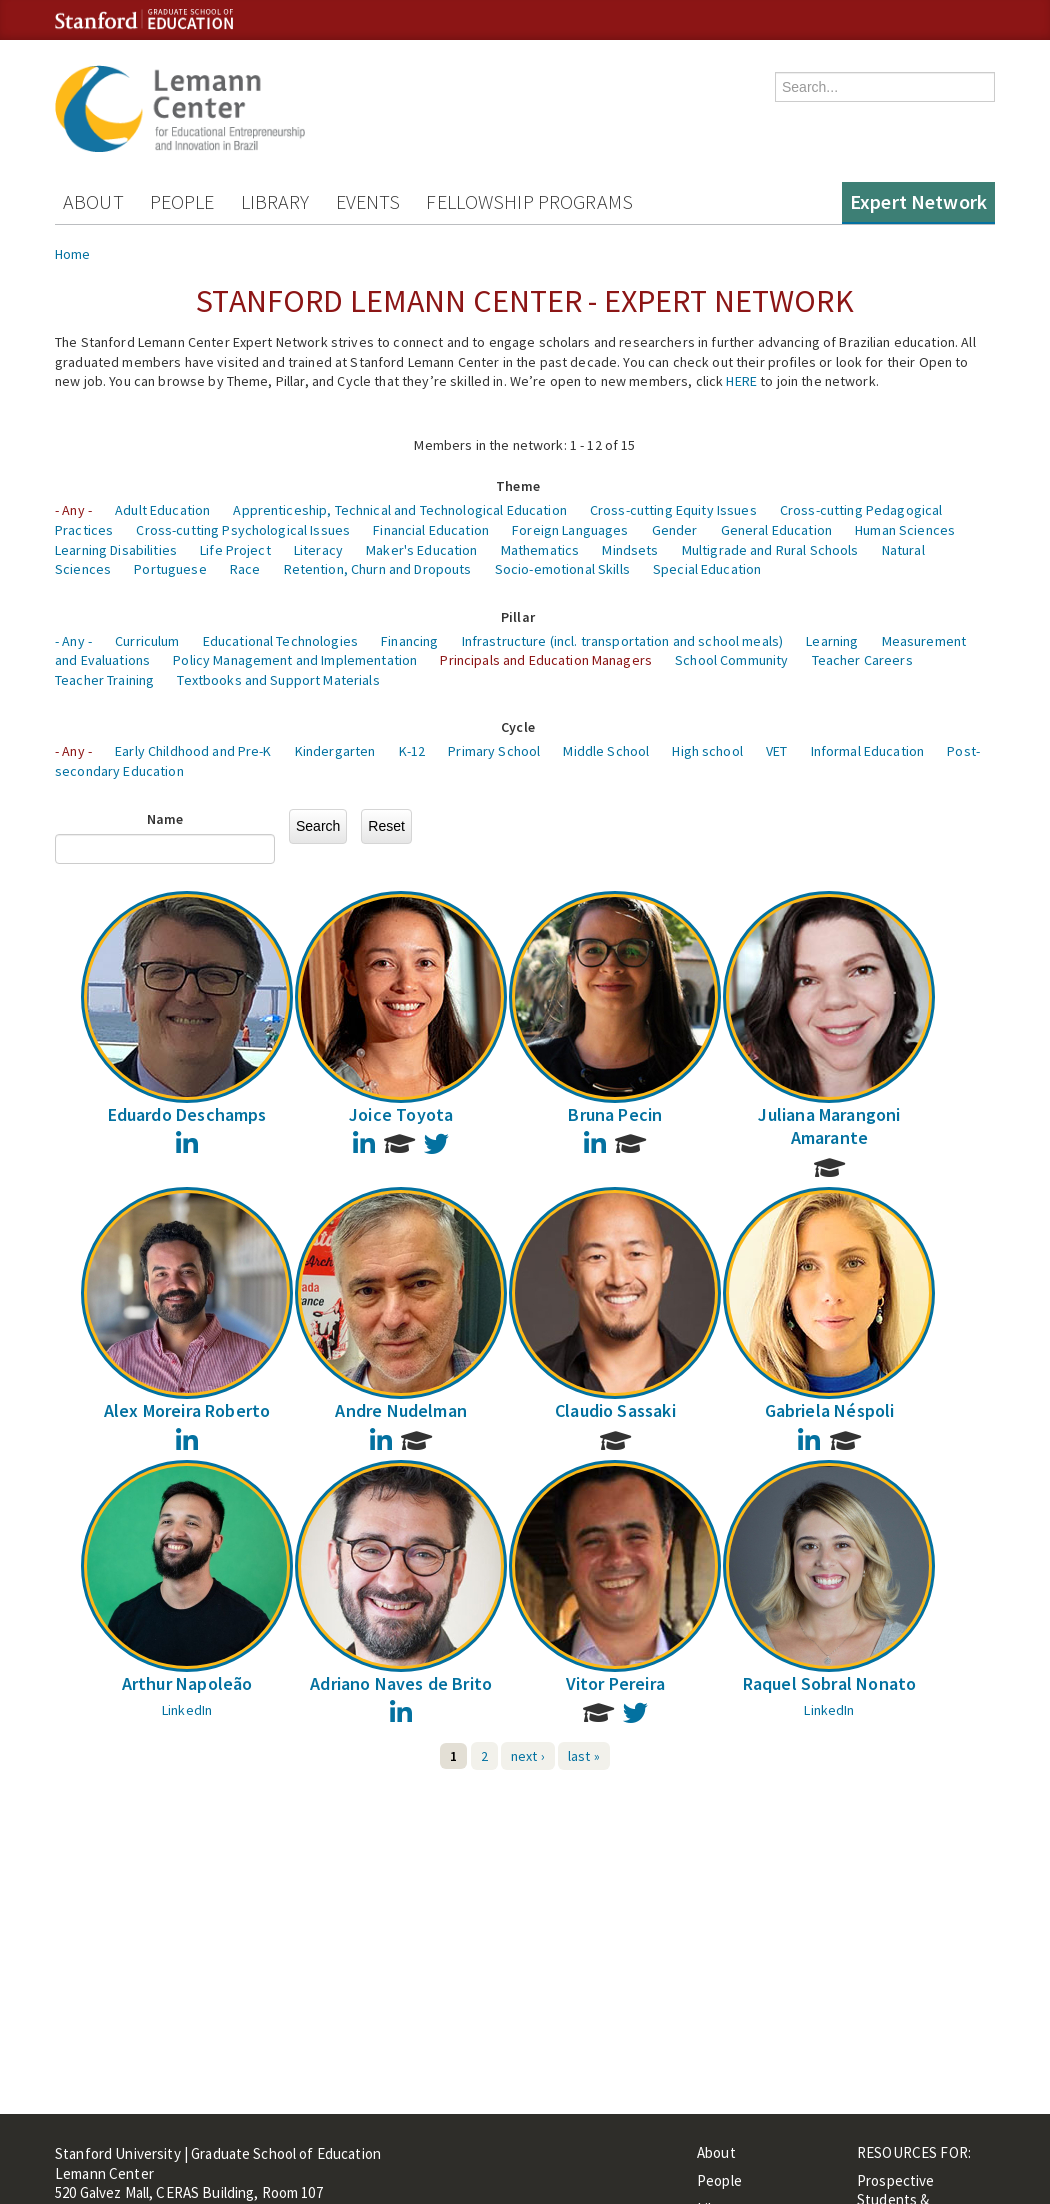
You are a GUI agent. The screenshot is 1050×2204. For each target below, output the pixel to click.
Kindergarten (335, 751)
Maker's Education (421, 550)
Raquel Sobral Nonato (830, 1683)
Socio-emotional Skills (562, 569)
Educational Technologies (280, 641)
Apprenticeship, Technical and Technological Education (399, 510)
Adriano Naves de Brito (401, 1683)
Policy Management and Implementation (295, 660)
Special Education (707, 569)
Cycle (518, 727)
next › (528, 1756)
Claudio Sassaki (615, 1410)
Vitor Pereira (615, 1683)
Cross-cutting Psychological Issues (243, 530)
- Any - (73, 510)
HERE (741, 381)
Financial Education (431, 530)
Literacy (318, 550)
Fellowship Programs (529, 201)
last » (584, 1756)
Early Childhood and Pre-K (193, 751)
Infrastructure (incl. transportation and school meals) (623, 641)
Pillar (518, 617)
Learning (832, 641)
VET (776, 751)
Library (275, 201)
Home (73, 254)
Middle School (606, 751)
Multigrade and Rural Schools (770, 550)
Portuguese (170, 569)
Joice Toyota (401, 1114)
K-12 (412, 751)
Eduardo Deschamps (187, 1114)
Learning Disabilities (116, 550)
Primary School (494, 751)
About (93, 201)
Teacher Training (104, 680)
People (182, 201)
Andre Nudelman (401, 1410)
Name (165, 819)
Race (245, 569)
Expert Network (918, 201)
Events (368, 201)
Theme (518, 486)
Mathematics (540, 550)
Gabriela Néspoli (830, 1410)
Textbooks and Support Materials (278, 680)
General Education (776, 530)
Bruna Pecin (615, 1114)
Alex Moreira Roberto (187, 1410)
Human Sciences (905, 530)
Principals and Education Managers (546, 660)
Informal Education (868, 751)
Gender (675, 530)
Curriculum (147, 641)
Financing (409, 641)
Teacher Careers (862, 660)
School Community (731, 660)
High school (707, 751)
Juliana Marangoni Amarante (829, 1126)
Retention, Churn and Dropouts (378, 569)
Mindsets (630, 550)
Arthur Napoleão (187, 1683)
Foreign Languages (570, 530)
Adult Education (162, 510)
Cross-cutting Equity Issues (673, 510)
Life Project (235, 550)
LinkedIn (187, 1710)
